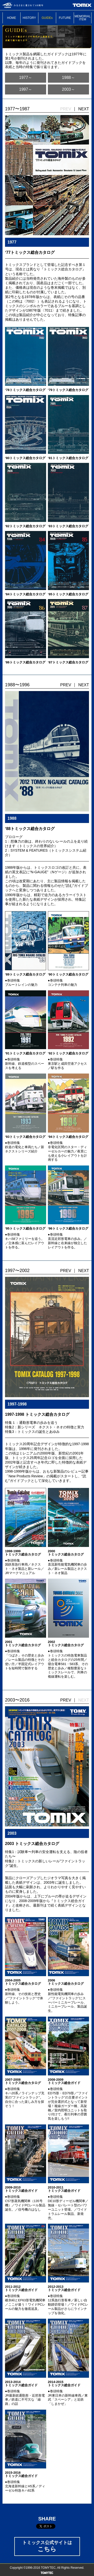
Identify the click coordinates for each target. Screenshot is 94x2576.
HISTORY (29, 18)
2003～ (68, 89)
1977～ (25, 77)
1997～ (25, 89)
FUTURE (65, 18)
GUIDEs (47, 18)
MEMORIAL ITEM (82, 18)
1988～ (68, 77)
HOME (11, 18)
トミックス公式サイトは (47, 2546)
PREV (65, 685)
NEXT (83, 109)
